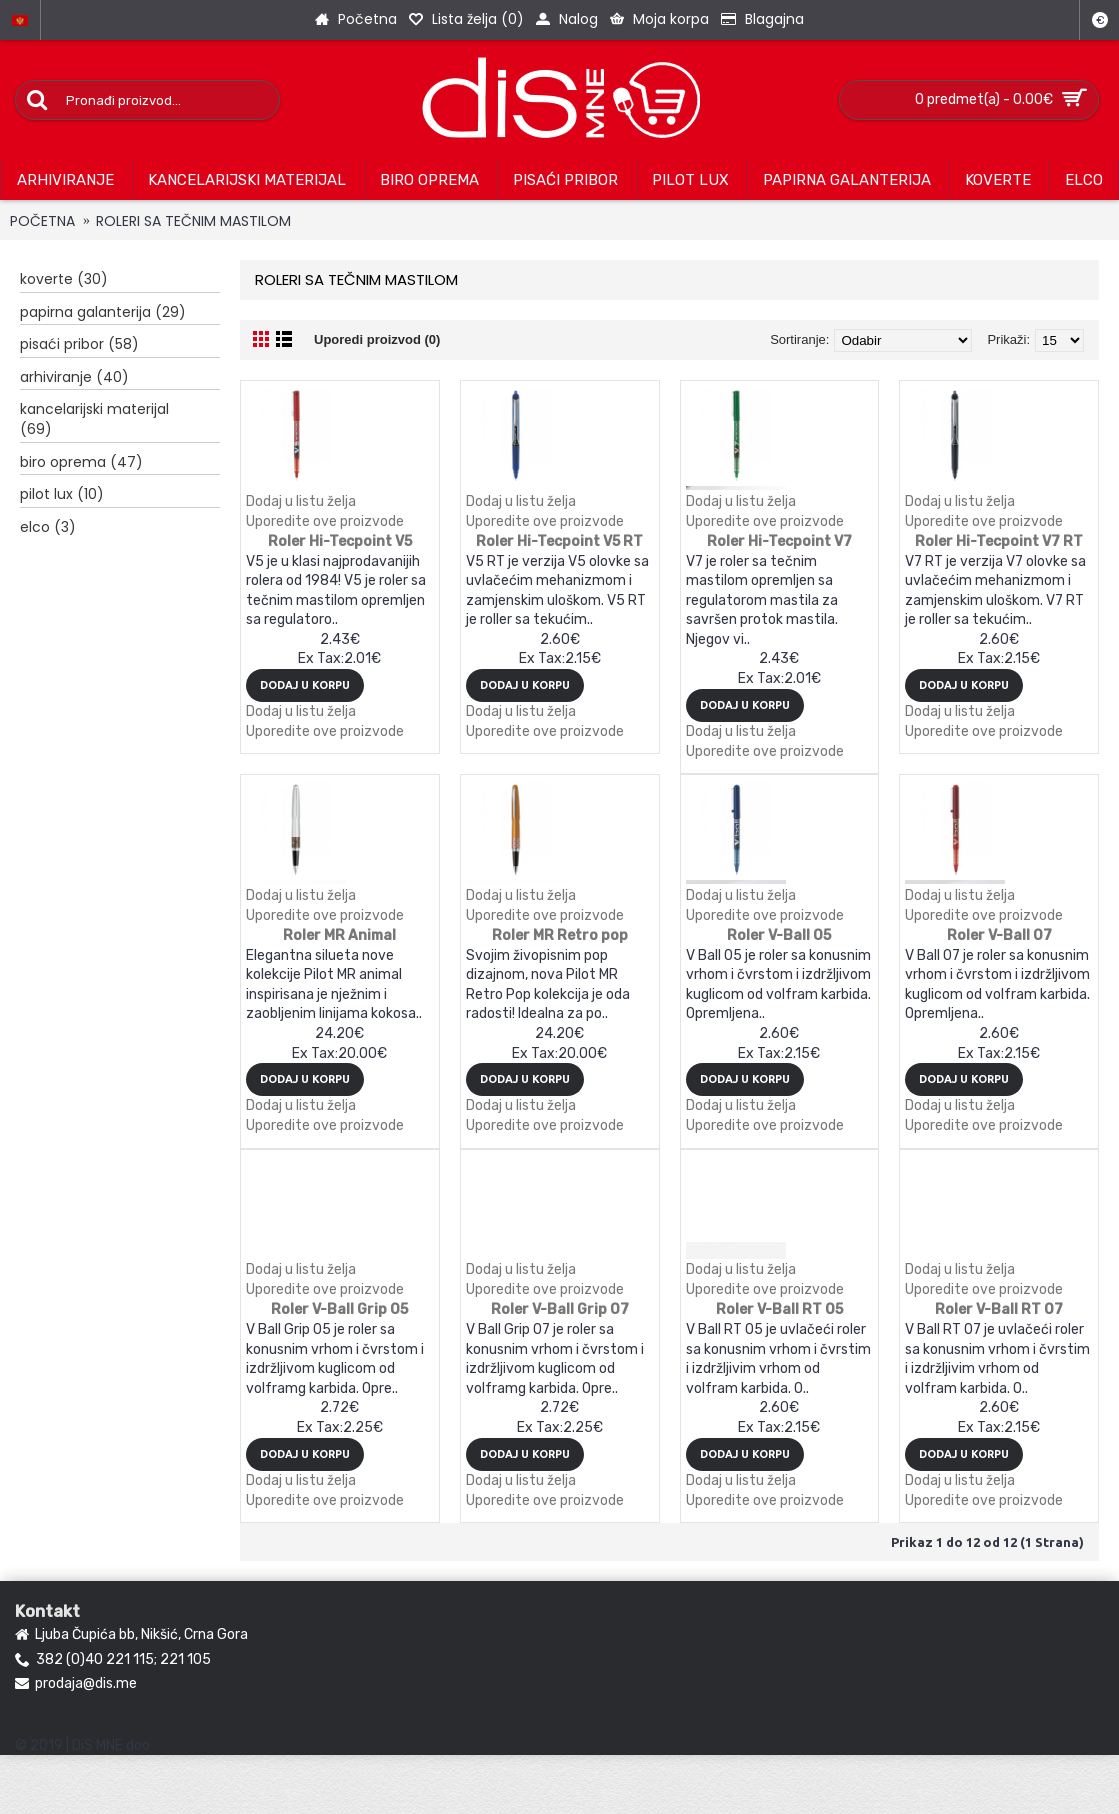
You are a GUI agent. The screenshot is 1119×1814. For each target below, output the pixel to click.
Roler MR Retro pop (560, 935)
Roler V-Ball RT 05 (779, 1309)
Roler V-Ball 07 (999, 935)
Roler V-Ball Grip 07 (560, 1309)
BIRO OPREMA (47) (81, 462)
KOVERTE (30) (64, 279)
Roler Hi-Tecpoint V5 (340, 541)
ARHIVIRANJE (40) (74, 377)
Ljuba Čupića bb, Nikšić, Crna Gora (131, 1635)
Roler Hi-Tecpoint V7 (779, 541)
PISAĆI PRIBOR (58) (79, 344)
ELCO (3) (48, 527)
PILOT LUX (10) (62, 494)
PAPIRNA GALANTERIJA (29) (103, 312)
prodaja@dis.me (76, 1684)
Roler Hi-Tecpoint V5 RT (559, 541)
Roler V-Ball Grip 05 (339, 1309)
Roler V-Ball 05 (779, 935)
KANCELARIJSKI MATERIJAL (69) (94, 419)
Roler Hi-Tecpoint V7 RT (999, 541)
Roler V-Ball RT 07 (999, 1309)
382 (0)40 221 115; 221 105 (113, 1660)
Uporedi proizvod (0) (377, 339)
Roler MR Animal (339, 935)
